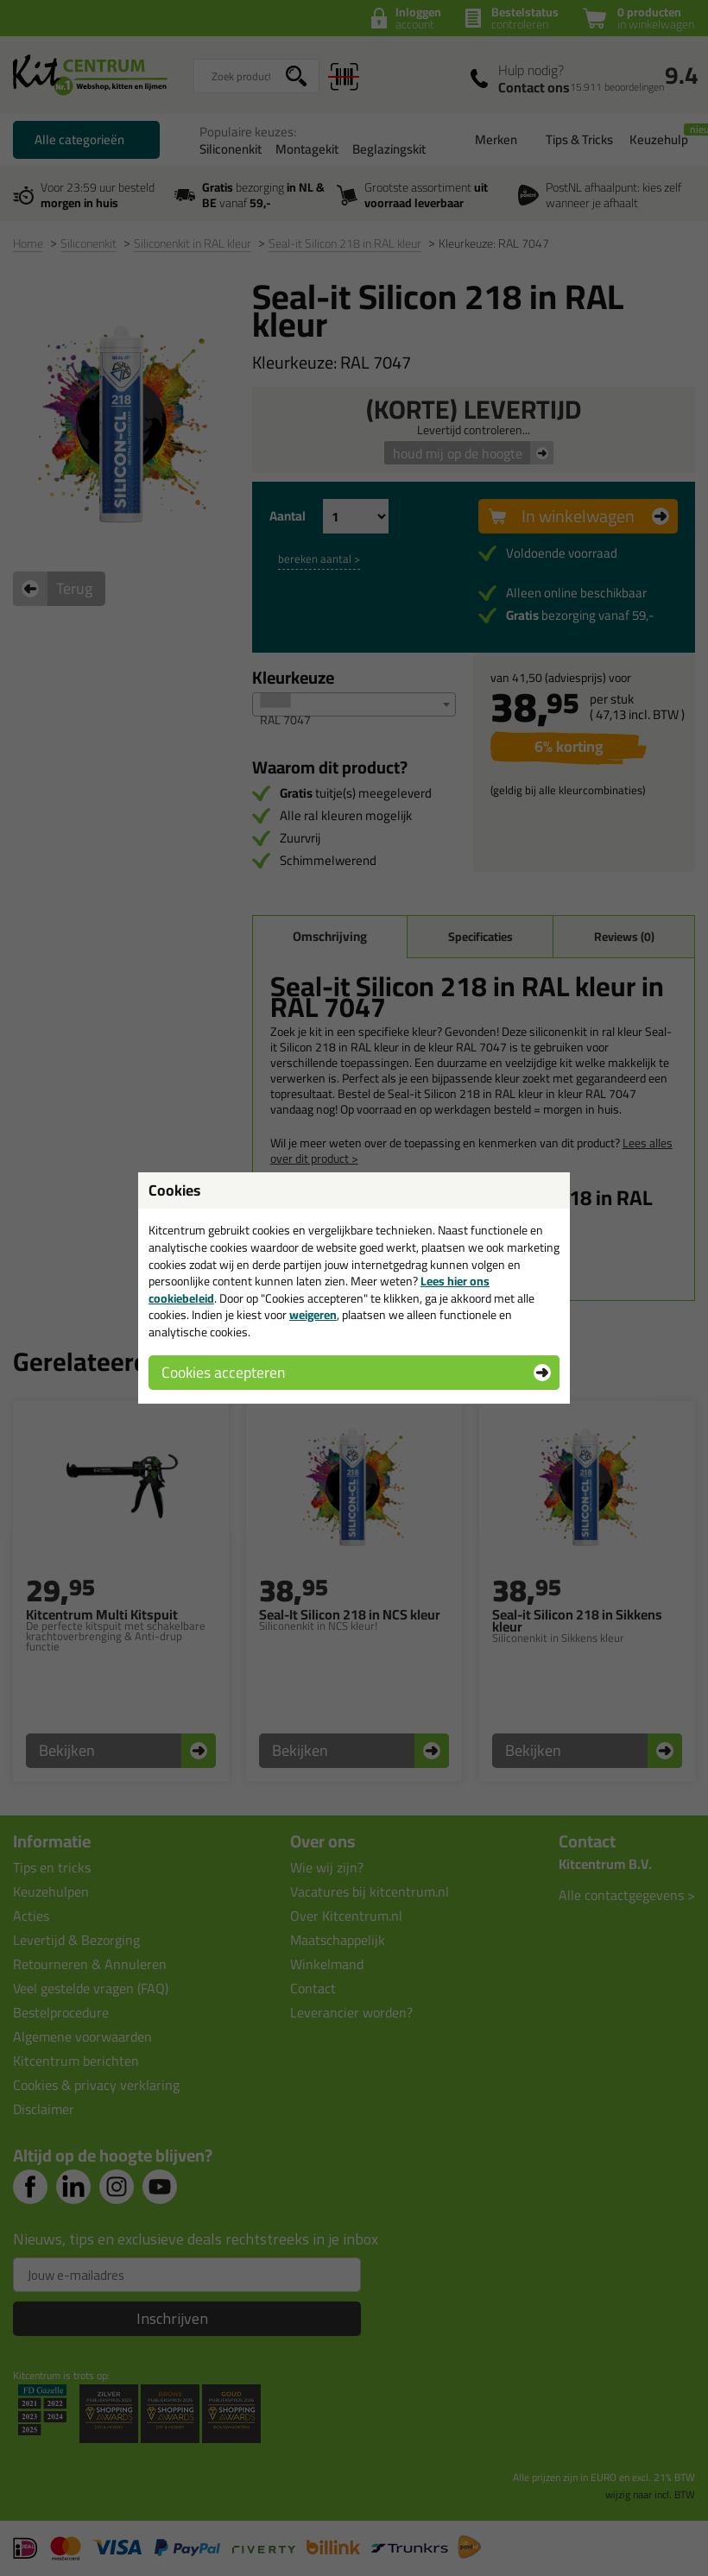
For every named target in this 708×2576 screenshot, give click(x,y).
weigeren (313, 1315)
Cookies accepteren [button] (223, 1372)
